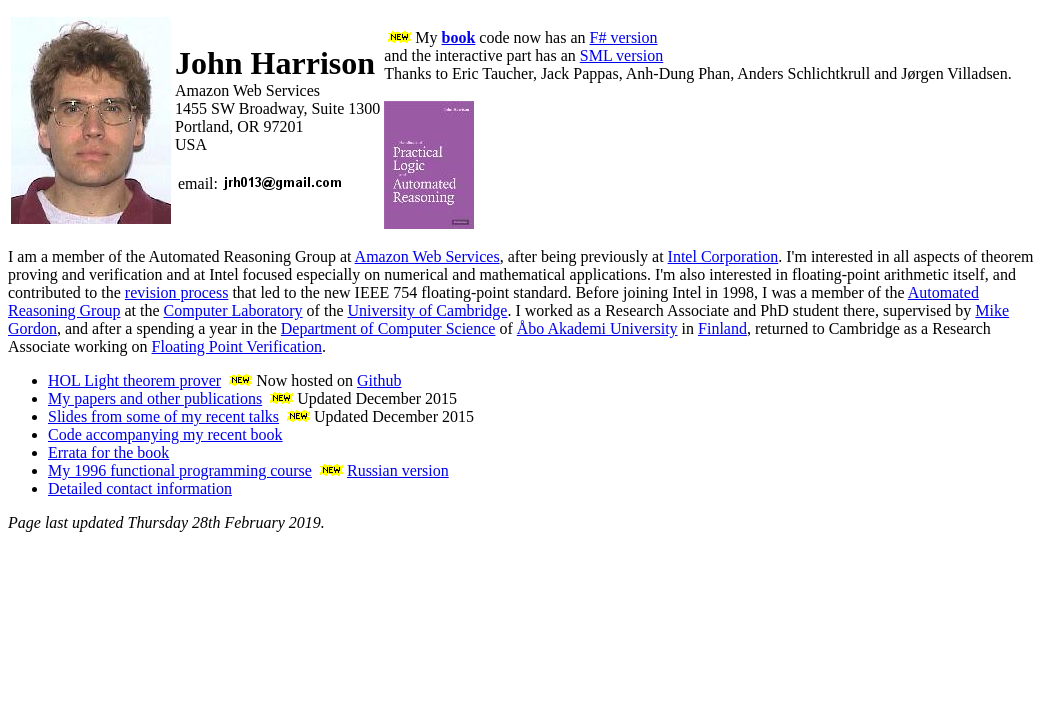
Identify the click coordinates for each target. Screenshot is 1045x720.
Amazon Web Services (427, 256)
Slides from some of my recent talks (163, 416)
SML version (621, 55)
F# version (624, 37)
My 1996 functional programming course (180, 470)
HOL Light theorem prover (134, 380)
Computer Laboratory (233, 310)
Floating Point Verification (237, 346)
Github (379, 380)
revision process (177, 292)
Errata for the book (108, 452)
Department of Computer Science (388, 328)
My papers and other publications (155, 398)
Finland (722, 328)
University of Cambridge (427, 310)
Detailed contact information (140, 488)
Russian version (398, 470)
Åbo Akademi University (597, 328)
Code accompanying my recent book (165, 434)
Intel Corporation (723, 256)
